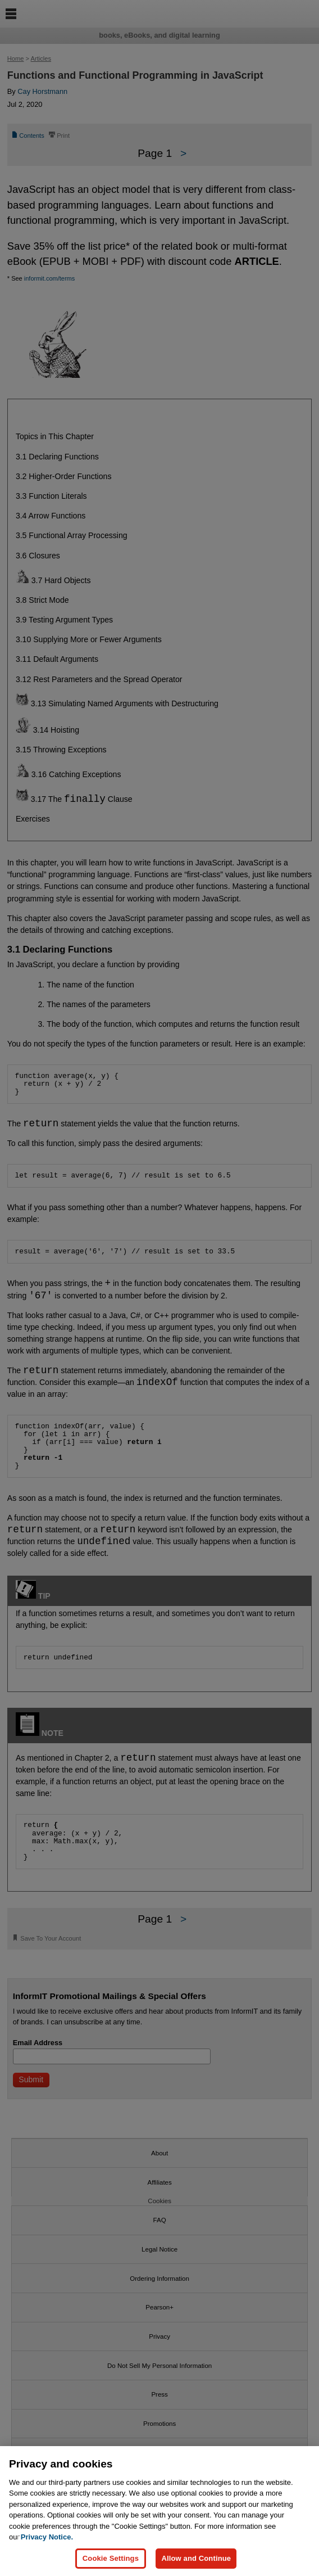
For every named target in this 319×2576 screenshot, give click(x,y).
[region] (159, 2511)
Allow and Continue (196, 2558)
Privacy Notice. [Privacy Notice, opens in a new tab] (47, 2537)
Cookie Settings (111, 2558)
